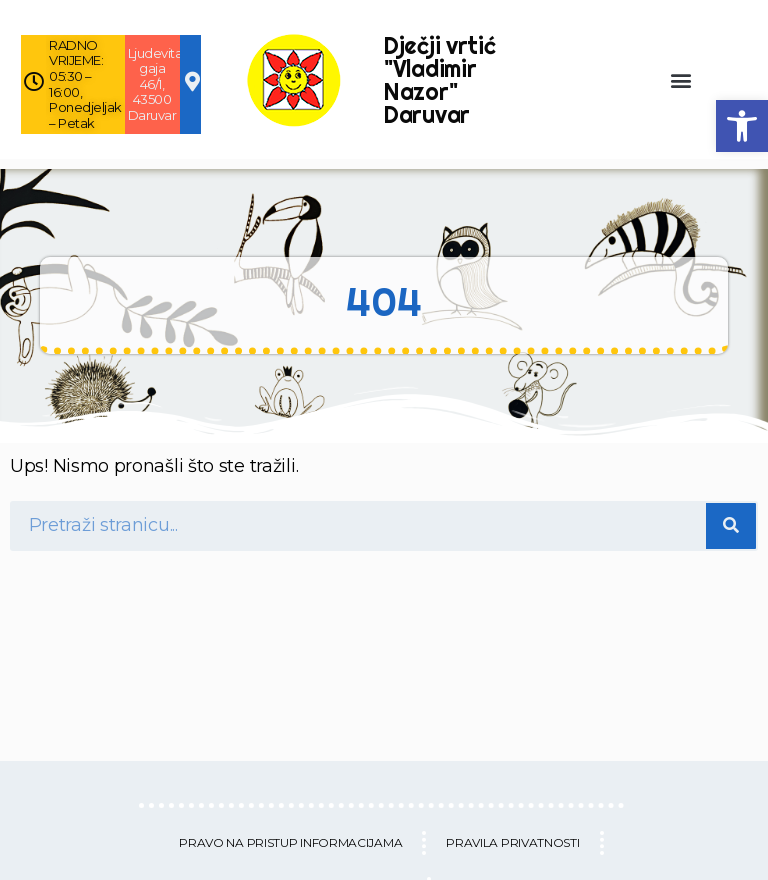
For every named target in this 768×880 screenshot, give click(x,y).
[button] (742, 126)
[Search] (731, 526)
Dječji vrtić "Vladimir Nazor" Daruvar (439, 80)
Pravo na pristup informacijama (290, 842)
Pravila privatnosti (512, 842)
